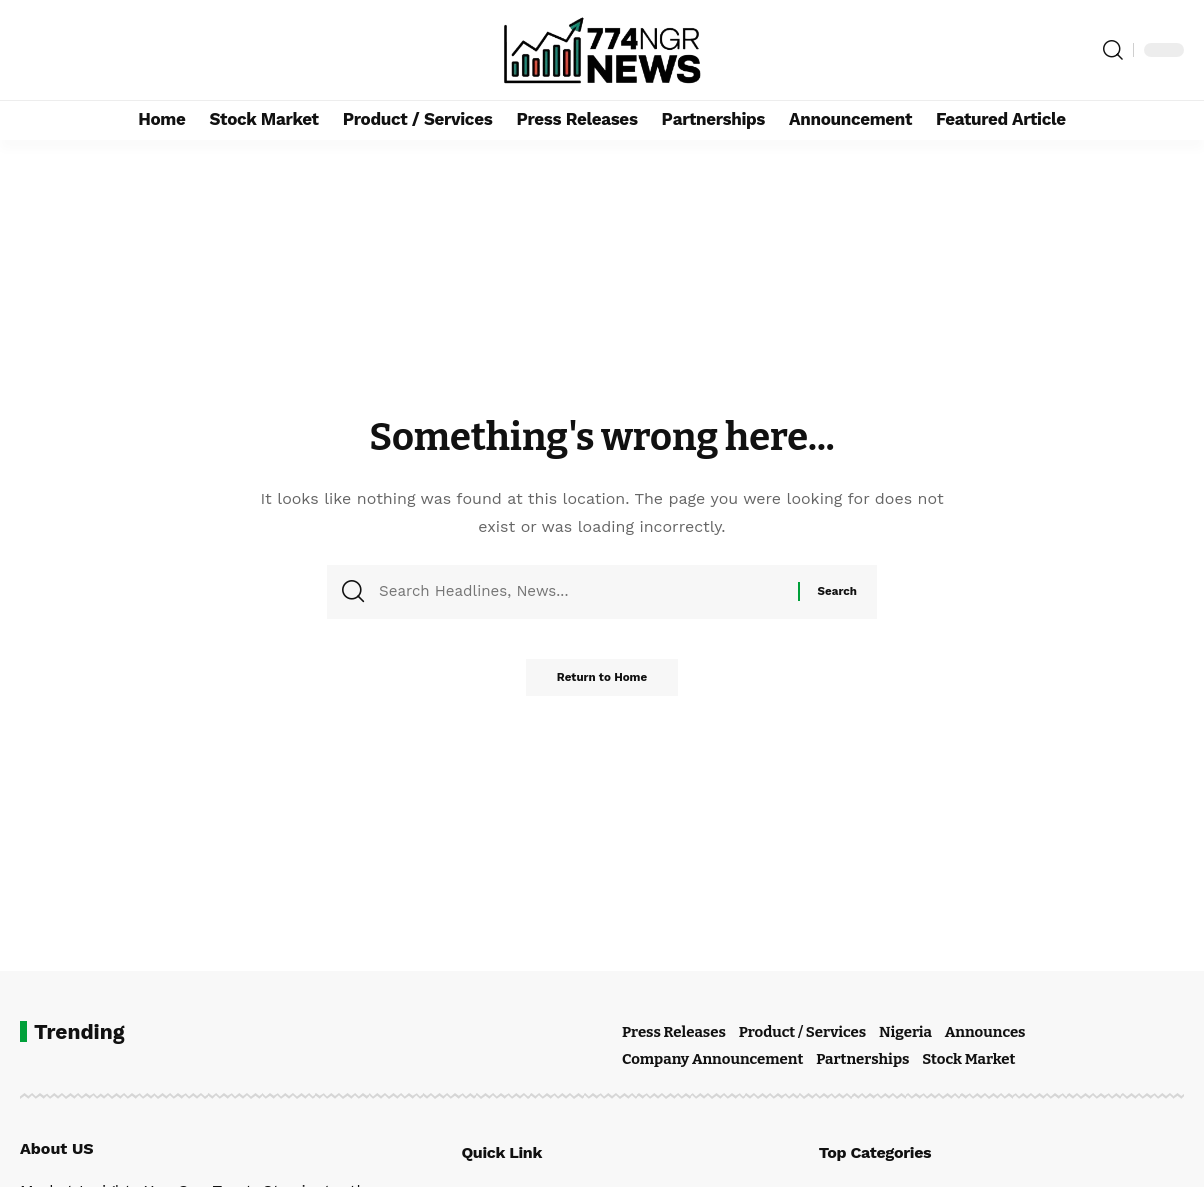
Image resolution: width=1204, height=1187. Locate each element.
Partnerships (862, 1059)
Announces (985, 1032)
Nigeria (905, 1032)
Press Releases (674, 1032)
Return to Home (602, 684)
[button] (1113, 50)
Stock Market (968, 1059)
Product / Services (802, 1032)
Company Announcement (712, 1059)
